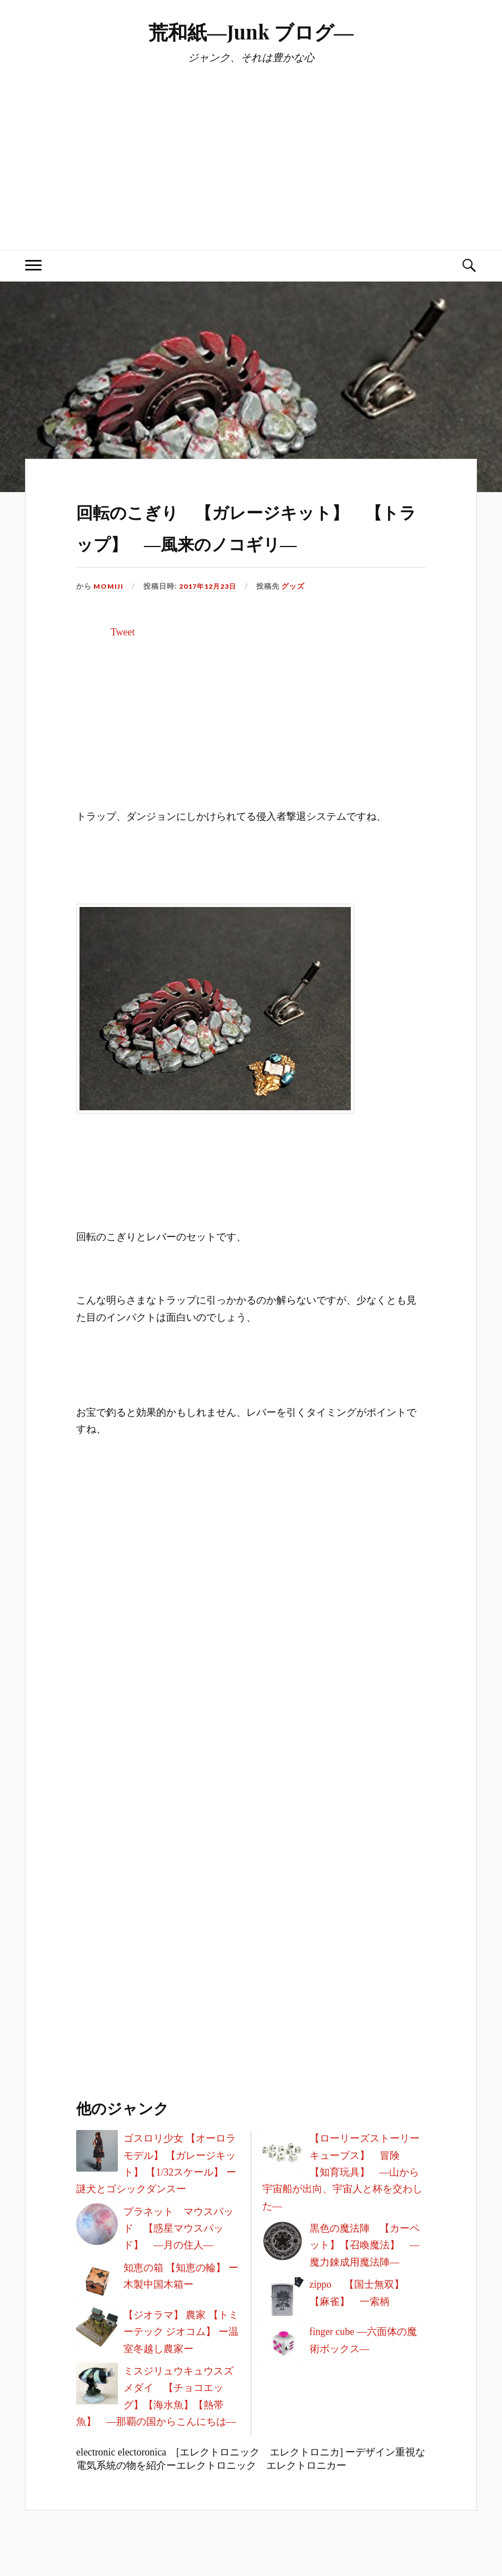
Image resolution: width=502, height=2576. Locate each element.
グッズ (295, 618)
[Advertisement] (251, 147)
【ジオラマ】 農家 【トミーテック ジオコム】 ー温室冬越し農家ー (180, 2363)
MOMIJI (109, 618)
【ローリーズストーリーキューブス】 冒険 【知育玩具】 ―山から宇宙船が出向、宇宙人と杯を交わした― (342, 2204)
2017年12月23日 (209, 618)
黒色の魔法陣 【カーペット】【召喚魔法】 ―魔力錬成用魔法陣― (365, 2277)
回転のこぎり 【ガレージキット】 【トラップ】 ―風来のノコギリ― (250, 540)
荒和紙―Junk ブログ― (251, 31)
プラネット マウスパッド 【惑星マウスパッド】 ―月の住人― (178, 2260)
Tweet (123, 663)
